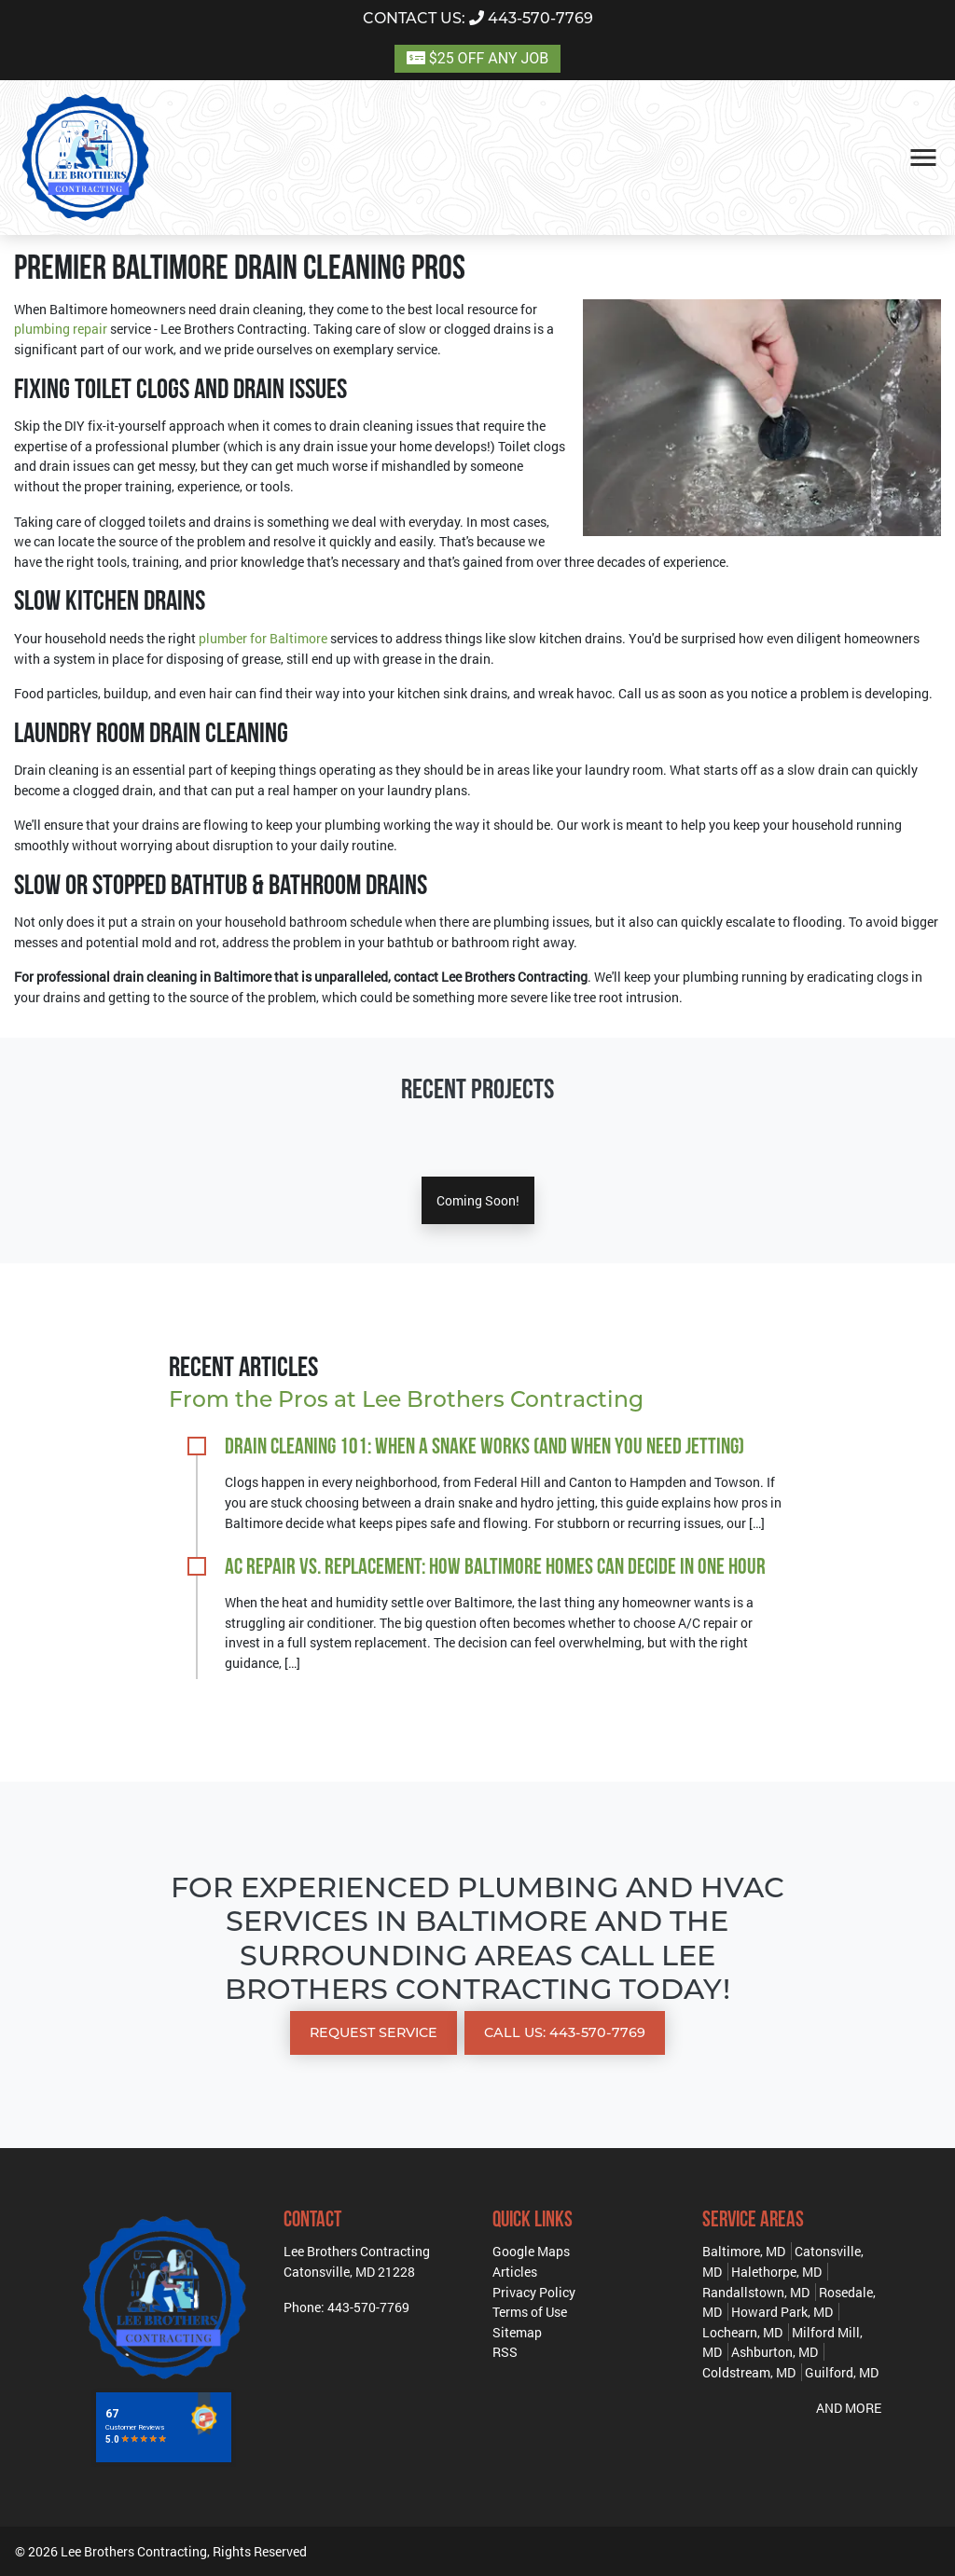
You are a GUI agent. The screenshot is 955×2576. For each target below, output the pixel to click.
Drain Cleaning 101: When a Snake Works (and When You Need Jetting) (484, 1448)
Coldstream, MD (749, 2372)
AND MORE (848, 2408)
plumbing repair (60, 328)
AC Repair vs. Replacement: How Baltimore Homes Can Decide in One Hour (495, 1568)
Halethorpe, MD (776, 2271)
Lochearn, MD (742, 2332)
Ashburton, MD (774, 2352)
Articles (514, 2271)
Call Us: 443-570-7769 (564, 2032)
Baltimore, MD (743, 2251)
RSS (505, 2352)
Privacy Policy (533, 2292)
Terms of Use (529, 2312)
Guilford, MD (842, 2372)
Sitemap (517, 2332)
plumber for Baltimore (263, 638)
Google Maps (531, 2251)
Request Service (373, 2032)
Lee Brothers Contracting (134, 2551)
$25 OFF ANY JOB (478, 58)
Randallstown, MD (756, 2292)
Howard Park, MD (782, 2312)
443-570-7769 (478, 18)
